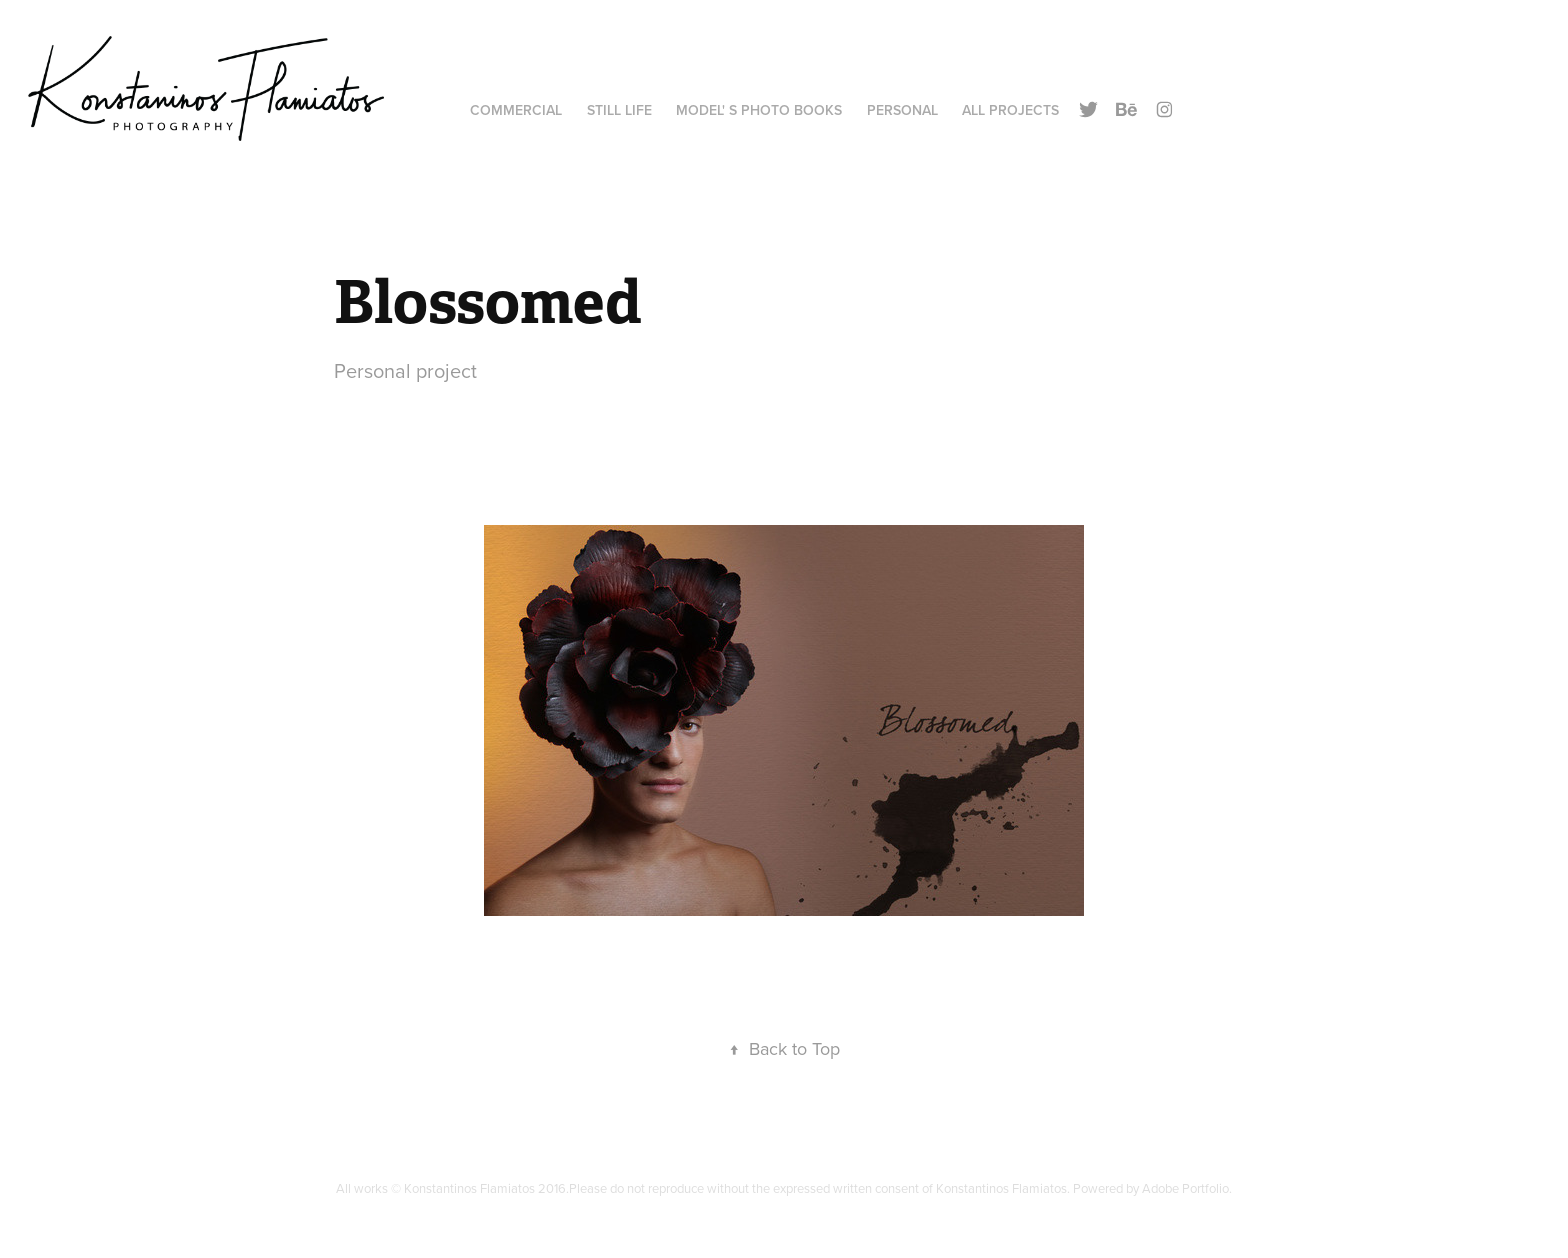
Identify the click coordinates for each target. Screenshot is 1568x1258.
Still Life (619, 110)
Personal (902, 110)
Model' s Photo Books (759, 110)
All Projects (1010, 110)
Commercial (516, 110)
